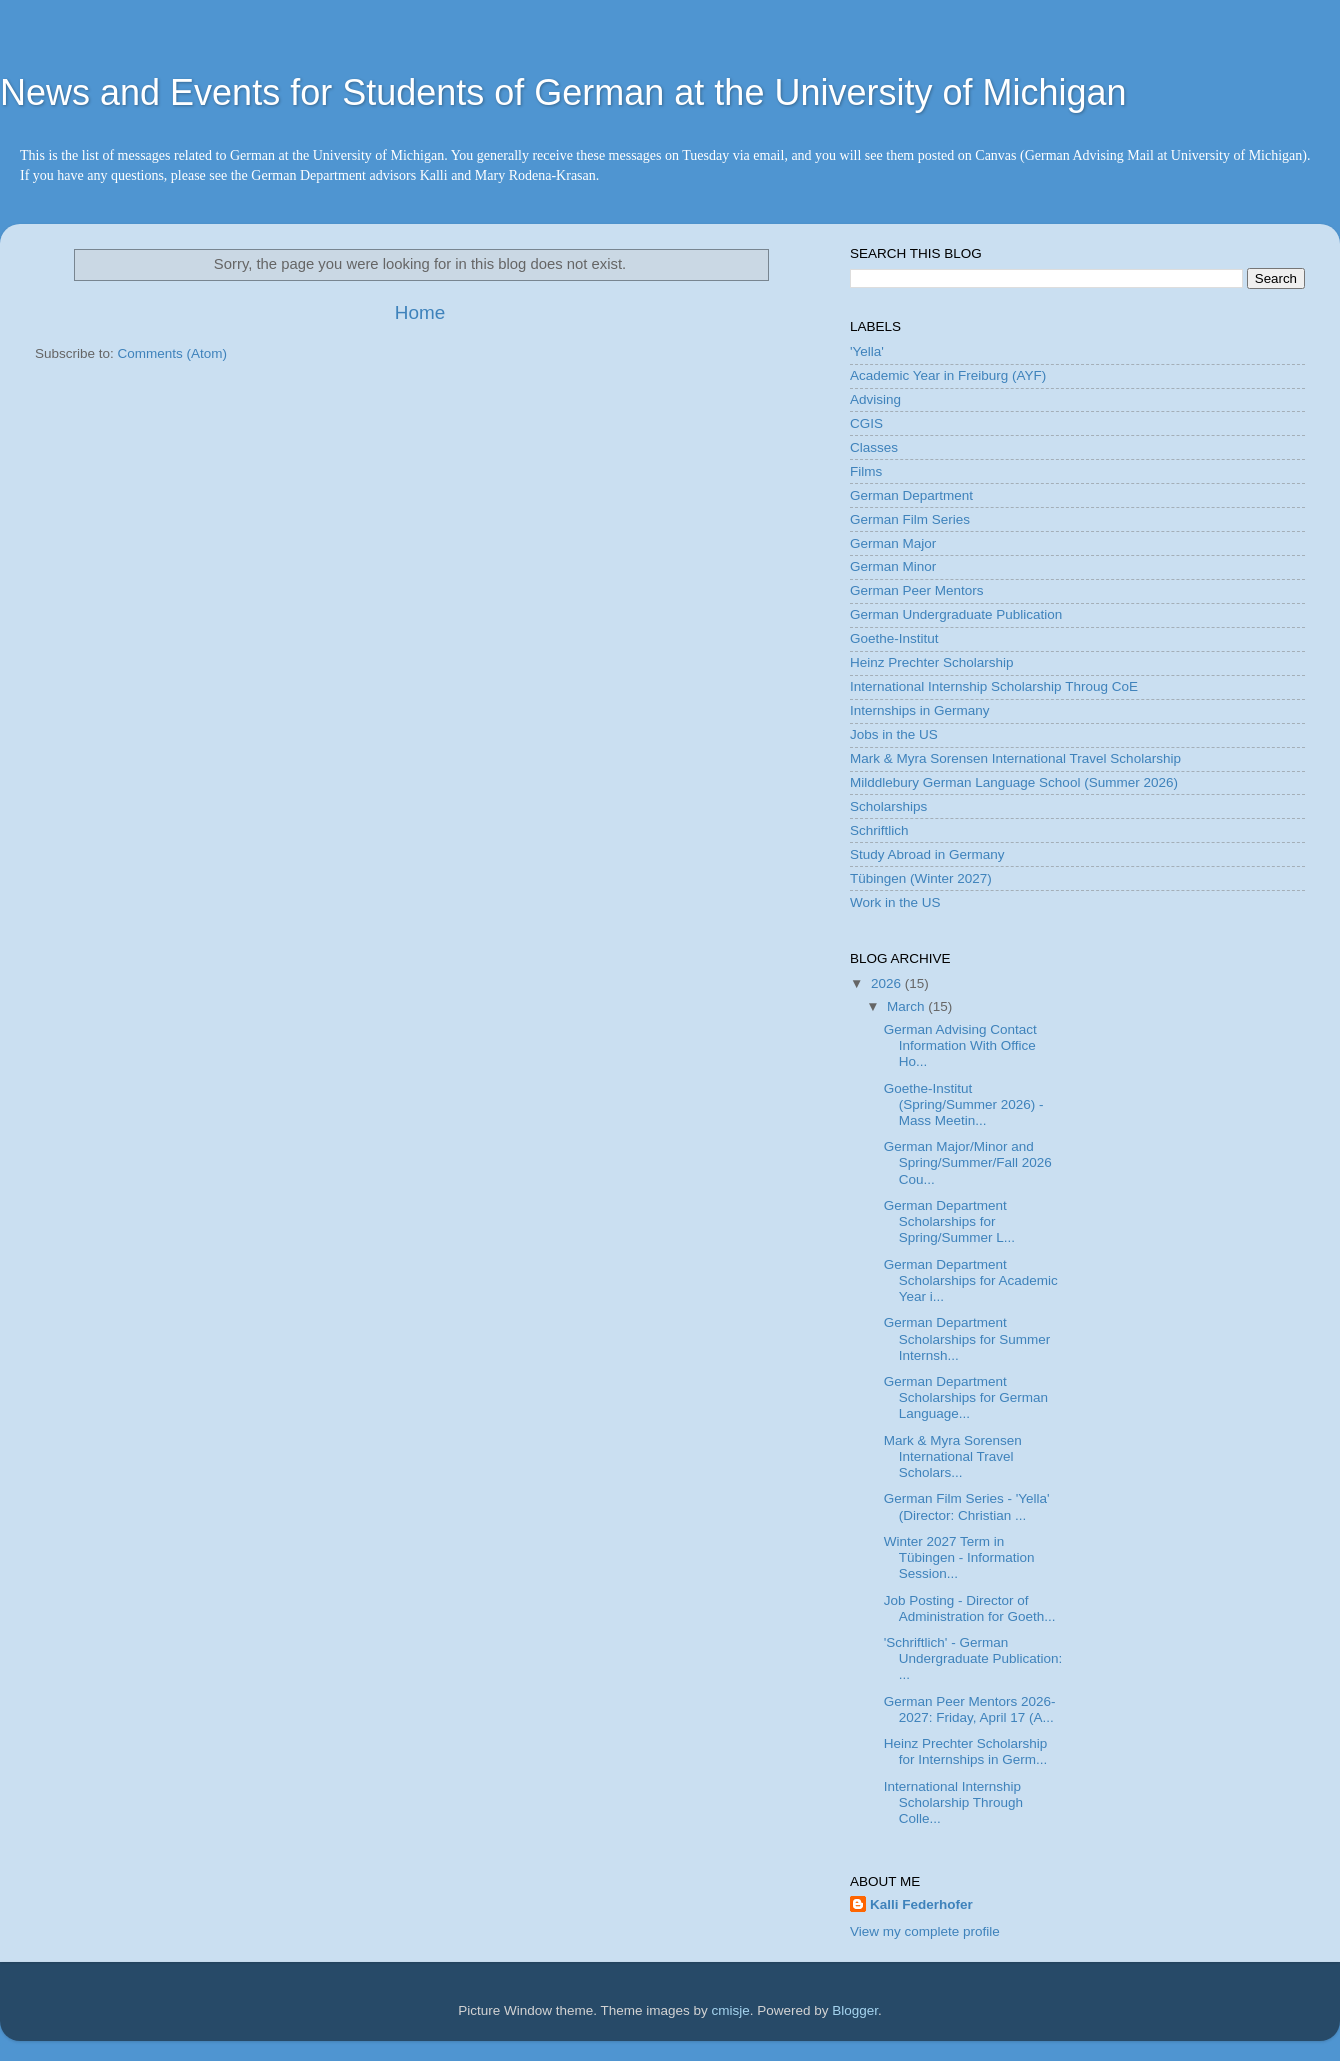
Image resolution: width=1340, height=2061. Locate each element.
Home (420, 312)
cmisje (730, 2010)
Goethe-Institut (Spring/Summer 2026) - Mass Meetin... (964, 1104)
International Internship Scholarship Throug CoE (994, 686)
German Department (911, 495)
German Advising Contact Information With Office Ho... (960, 1045)
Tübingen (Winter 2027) (921, 878)
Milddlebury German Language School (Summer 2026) (1014, 782)
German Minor (893, 566)
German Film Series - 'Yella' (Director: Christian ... (967, 1506)
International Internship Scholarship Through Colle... (953, 1802)
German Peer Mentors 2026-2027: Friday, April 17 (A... (970, 1709)
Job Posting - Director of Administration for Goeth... (970, 1608)
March (907, 1006)
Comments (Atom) (173, 353)
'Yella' (867, 351)
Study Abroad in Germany (927, 854)
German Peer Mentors (917, 590)
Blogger (855, 2010)
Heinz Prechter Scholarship (932, 662)
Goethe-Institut (894, 638)
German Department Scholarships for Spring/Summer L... (949, 1221)
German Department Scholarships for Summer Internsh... (967, 1338)
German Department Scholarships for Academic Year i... (971, 1280)
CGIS (866, 423)
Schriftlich (879, 830)
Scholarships (888, 806)
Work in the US (895, 902)
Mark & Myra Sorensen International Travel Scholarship (1015, 758)
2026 (888, 983)
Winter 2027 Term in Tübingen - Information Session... (959, 1557)
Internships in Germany (920, 710)
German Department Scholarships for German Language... (966, 1397)
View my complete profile (925, 1931)
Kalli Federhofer (921, 1904)
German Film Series (910, 519)
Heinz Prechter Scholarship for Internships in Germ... (966, 1751)
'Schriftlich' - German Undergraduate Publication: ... (973, 1658)
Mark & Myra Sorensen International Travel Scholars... (953, 1456)
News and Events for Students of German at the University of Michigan (563, 92)
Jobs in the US (894, 734)
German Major (893, 543)
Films (866, 471)
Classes (874, 447)
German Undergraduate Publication (956, 614)
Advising (875, 399)
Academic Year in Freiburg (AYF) (948, 375)
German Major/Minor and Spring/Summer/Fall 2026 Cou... (968, 1162)
